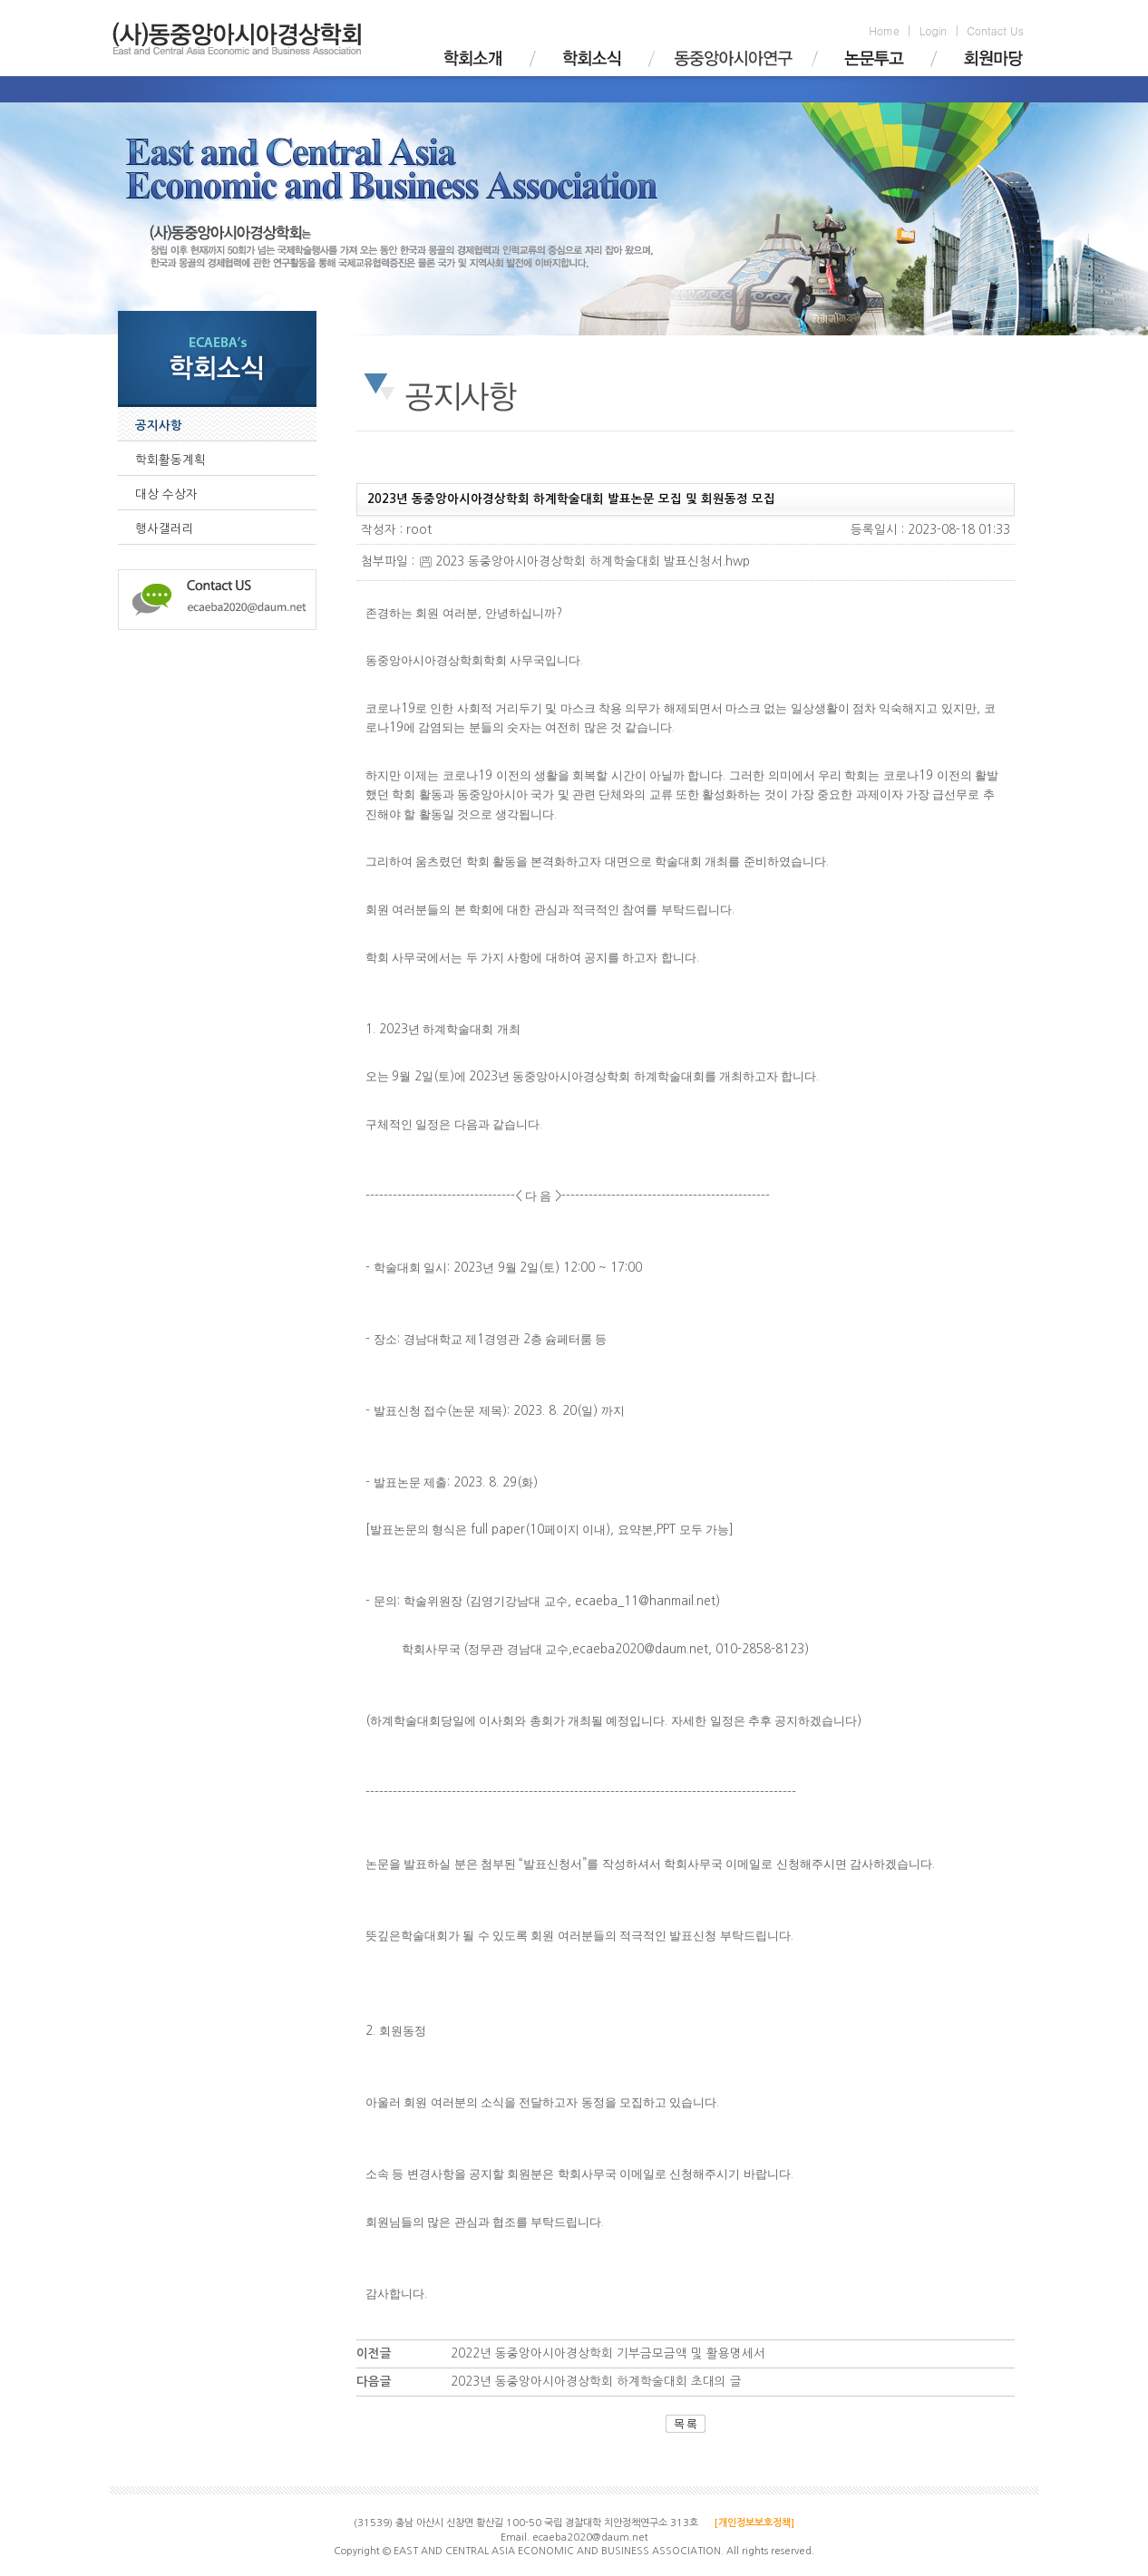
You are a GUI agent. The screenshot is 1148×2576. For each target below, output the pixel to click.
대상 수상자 (166, 494)
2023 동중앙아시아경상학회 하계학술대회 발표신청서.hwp (585, 561)
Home (884, 30)
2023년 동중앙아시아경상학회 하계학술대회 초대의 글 (596, 2381)
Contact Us (995, 30)
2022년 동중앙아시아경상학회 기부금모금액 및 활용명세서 (608, 2353)
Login (933, 30)
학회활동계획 (170, 460)
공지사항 (158, 425)
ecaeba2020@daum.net (590, 2537)
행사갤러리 (164, 529)
